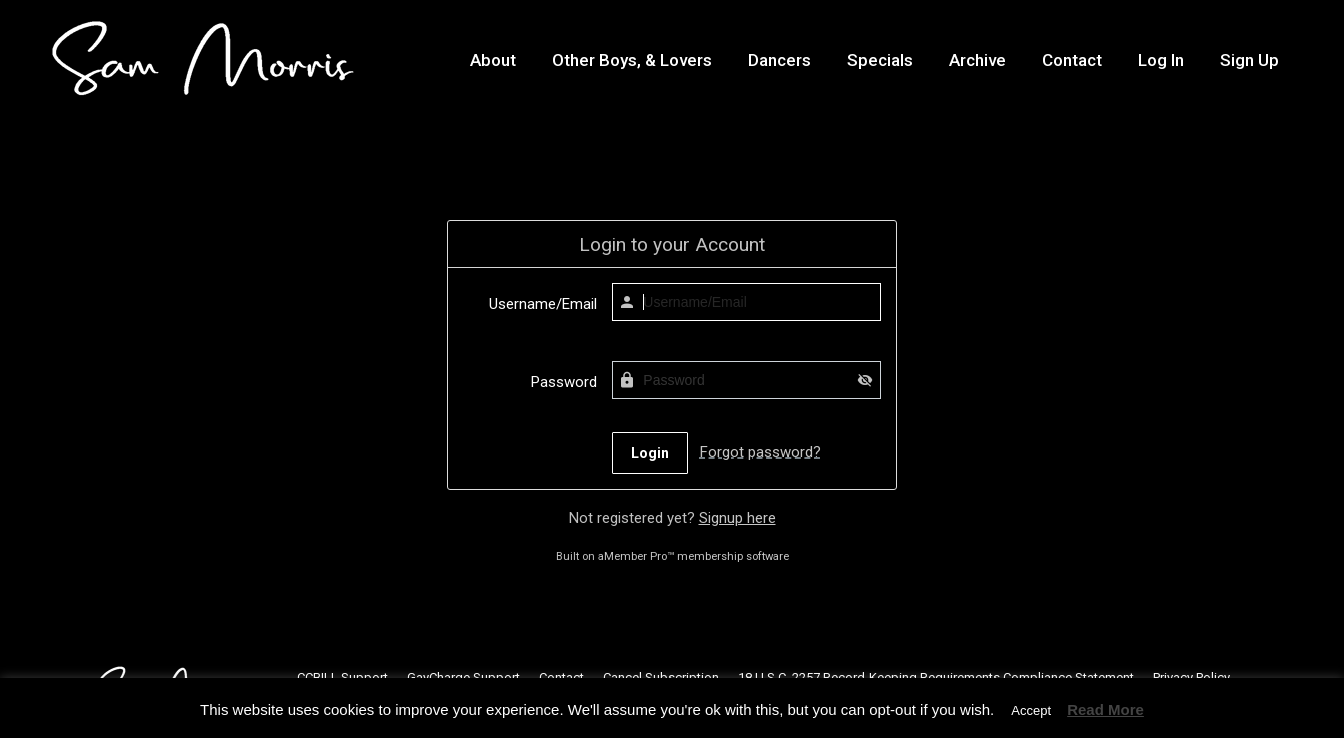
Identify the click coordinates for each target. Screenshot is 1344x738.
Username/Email (543, 304)
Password (564, 382)
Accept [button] (1031, 710)
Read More (1105, 709)
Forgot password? (760, 452)
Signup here (737, 518)
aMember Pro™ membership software (693, 556)
